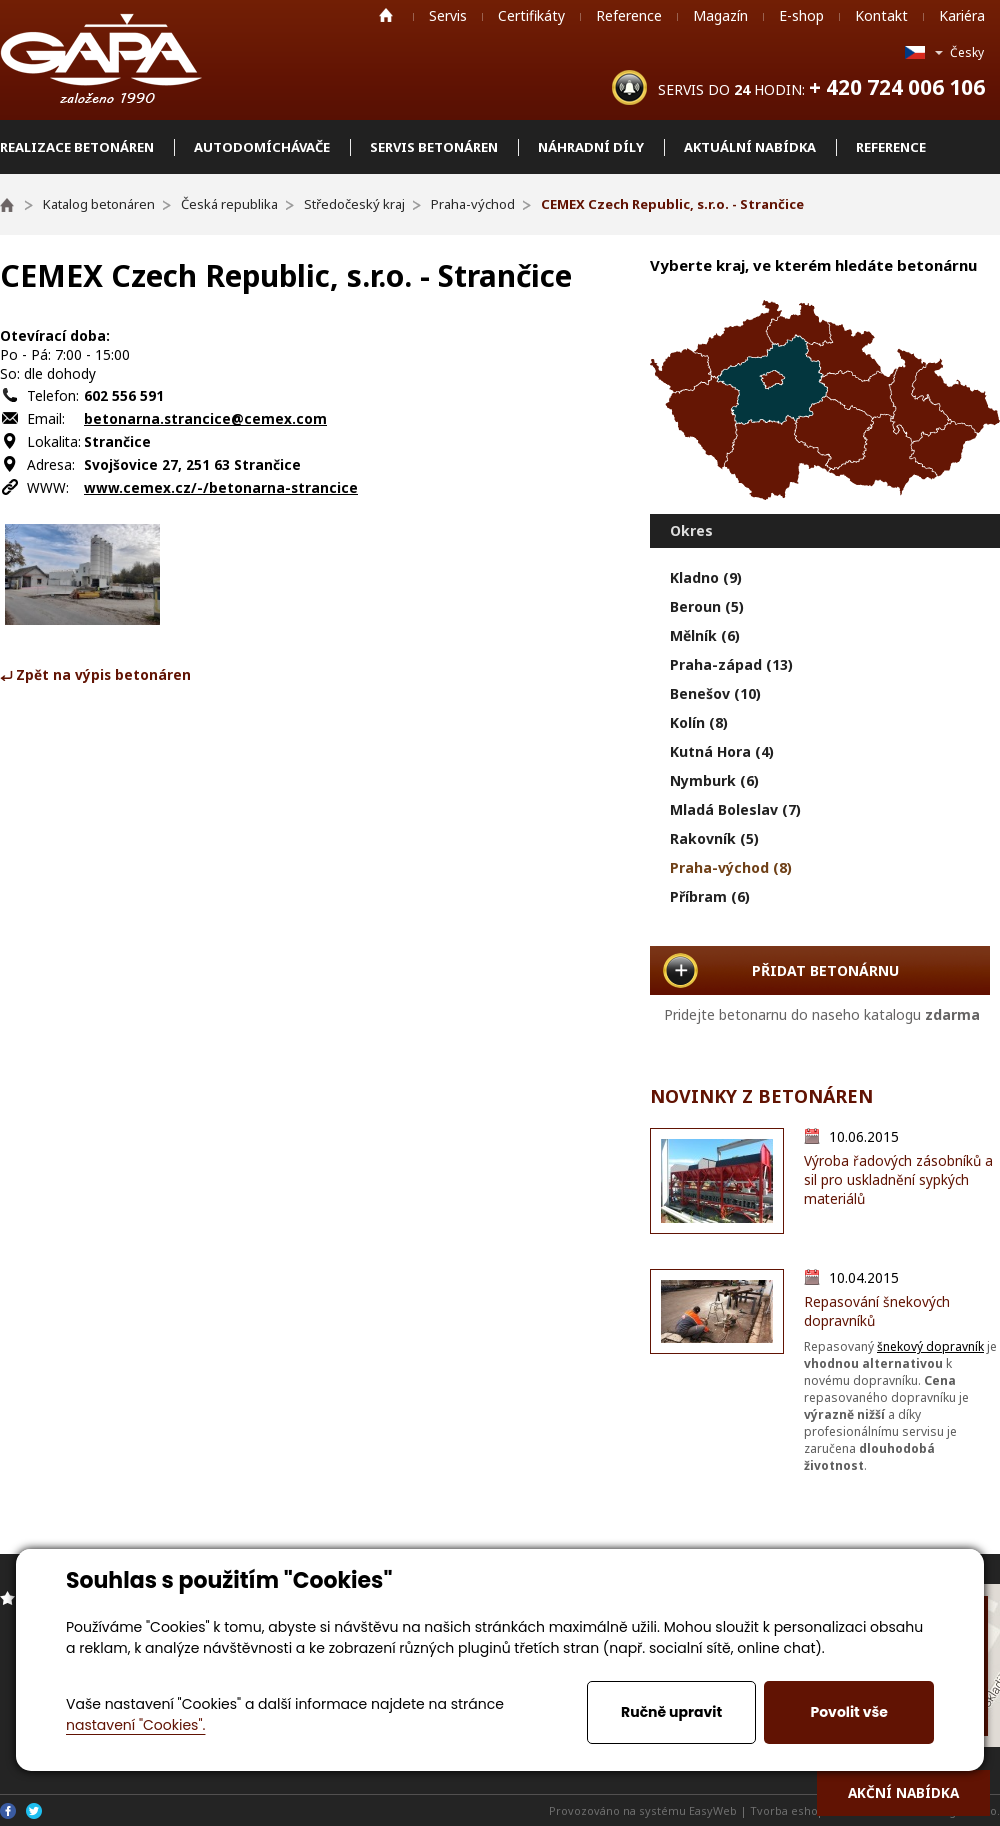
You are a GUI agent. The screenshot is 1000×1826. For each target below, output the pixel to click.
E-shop (801, 15)
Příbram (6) (710, 896)
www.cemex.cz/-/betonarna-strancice (221, 487)
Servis (448, 15)
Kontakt (881, 15)
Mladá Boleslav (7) (735, 809)
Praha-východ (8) (731, 867)
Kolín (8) (699, 722)
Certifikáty (531, 15)
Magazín (720, 15)
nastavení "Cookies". (135, 1725)
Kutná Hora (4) (722, 751)
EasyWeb (713, 1810)
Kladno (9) (706, 577)
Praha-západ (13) (731, 664)
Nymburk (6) (714, 780)
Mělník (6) (705, 635)
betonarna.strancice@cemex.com (205, 418)
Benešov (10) (715, 693)
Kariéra (962, 15)
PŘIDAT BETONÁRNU (825, 970)
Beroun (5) (707, 606)
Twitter (34, 1811)
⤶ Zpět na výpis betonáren (95, 674)
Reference (629, 15)
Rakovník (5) (714, 838)
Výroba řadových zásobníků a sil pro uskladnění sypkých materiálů (898, 1179)
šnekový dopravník (930, 1346)
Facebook (8, 1811)
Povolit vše (848, 1712)
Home (386, 15)
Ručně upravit (671, 1712)
